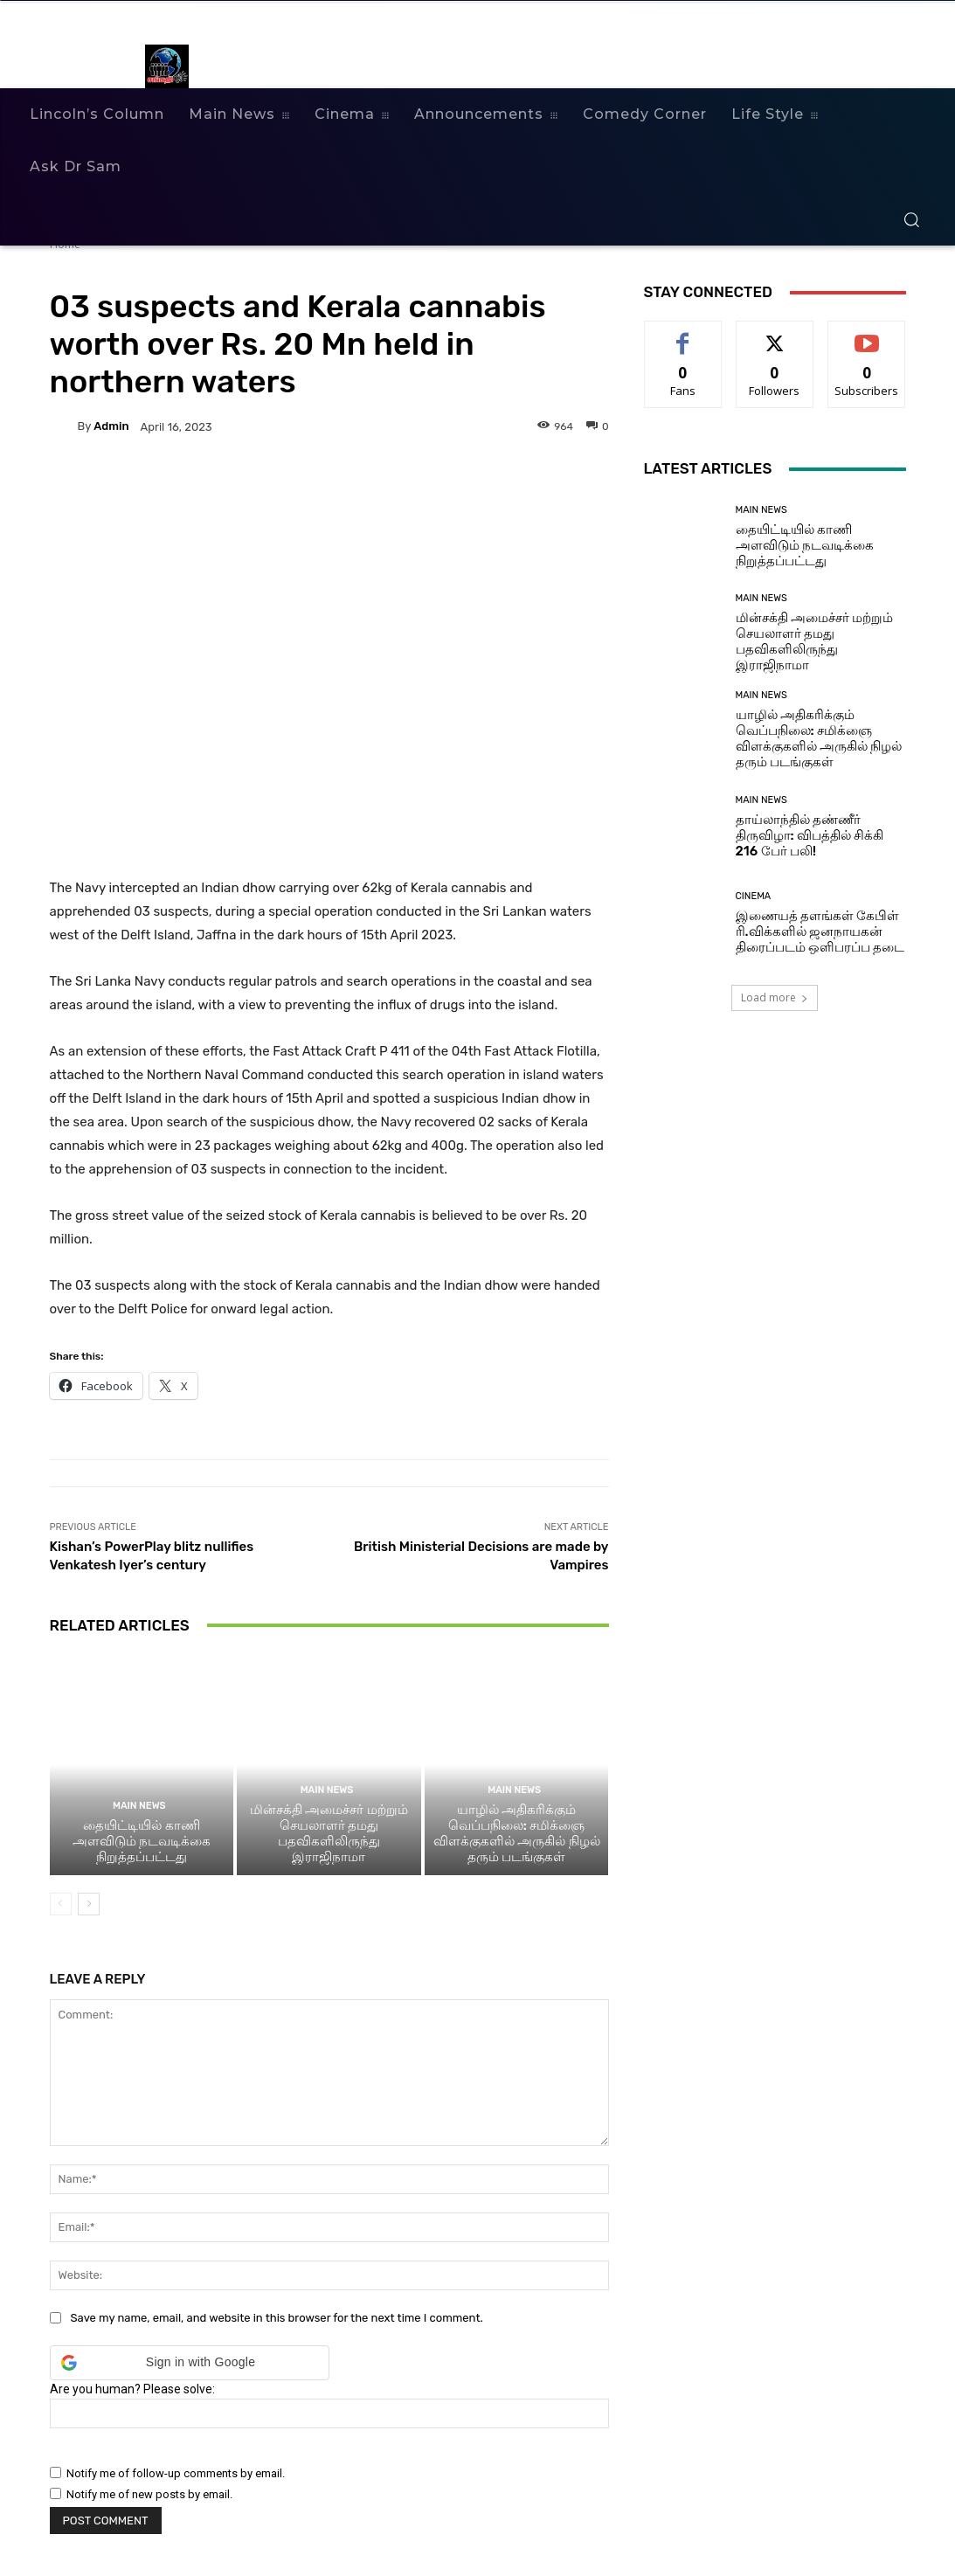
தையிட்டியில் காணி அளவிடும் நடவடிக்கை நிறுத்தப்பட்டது (142, 1841)
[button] (911, 219)
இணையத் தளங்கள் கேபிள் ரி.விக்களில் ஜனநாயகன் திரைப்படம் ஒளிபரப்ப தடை (820, 931)
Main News (139, 1806)
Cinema (754, 896)
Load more (774, 997)
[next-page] (89, 1904)
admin (110, 426)
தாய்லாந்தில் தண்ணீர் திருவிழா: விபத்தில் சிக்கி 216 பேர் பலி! (810, 835)
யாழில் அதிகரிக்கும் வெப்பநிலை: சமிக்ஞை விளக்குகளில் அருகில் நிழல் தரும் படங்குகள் (516, 1833)
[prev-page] (61, 1904)
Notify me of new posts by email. (149, 2494)
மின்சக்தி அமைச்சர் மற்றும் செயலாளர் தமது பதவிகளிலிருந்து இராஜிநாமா (329, 1833)
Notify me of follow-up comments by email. (175, 2473)
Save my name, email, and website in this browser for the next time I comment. (277, 2317)
